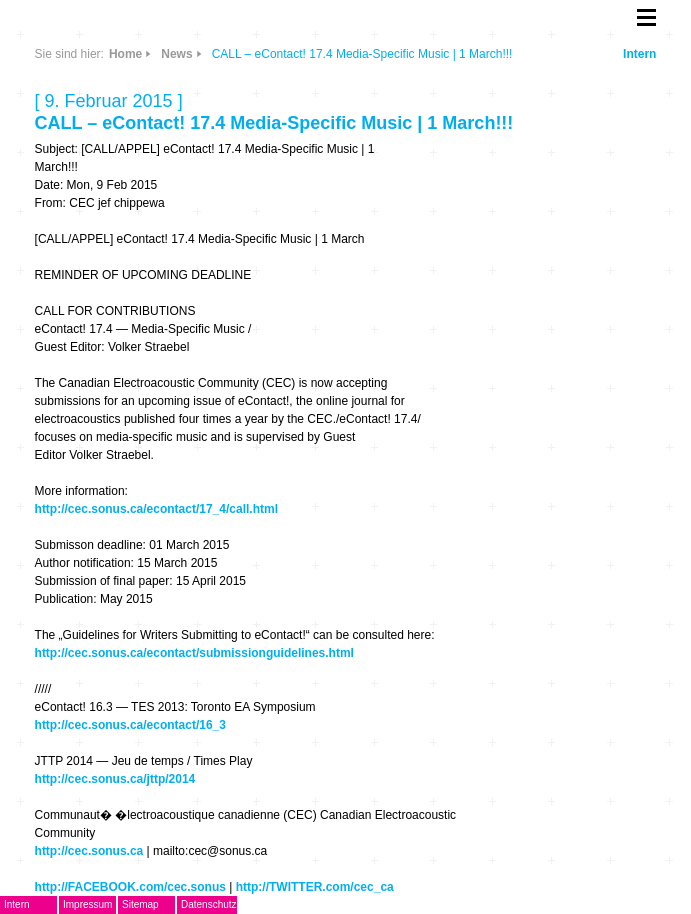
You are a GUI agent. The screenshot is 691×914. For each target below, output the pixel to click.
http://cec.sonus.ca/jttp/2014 (115, 779)
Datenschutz (209, 904)
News (176, 54)
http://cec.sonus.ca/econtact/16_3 (130, 725)
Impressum (87, 904)
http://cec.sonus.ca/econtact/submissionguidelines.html (194, 653)
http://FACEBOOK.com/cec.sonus (130, 887)
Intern (639, 54)
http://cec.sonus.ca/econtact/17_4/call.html (156, 509)
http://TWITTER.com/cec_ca (315, 887)
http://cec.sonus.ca (89, 851)
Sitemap (140, 904)
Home (125, 54)
